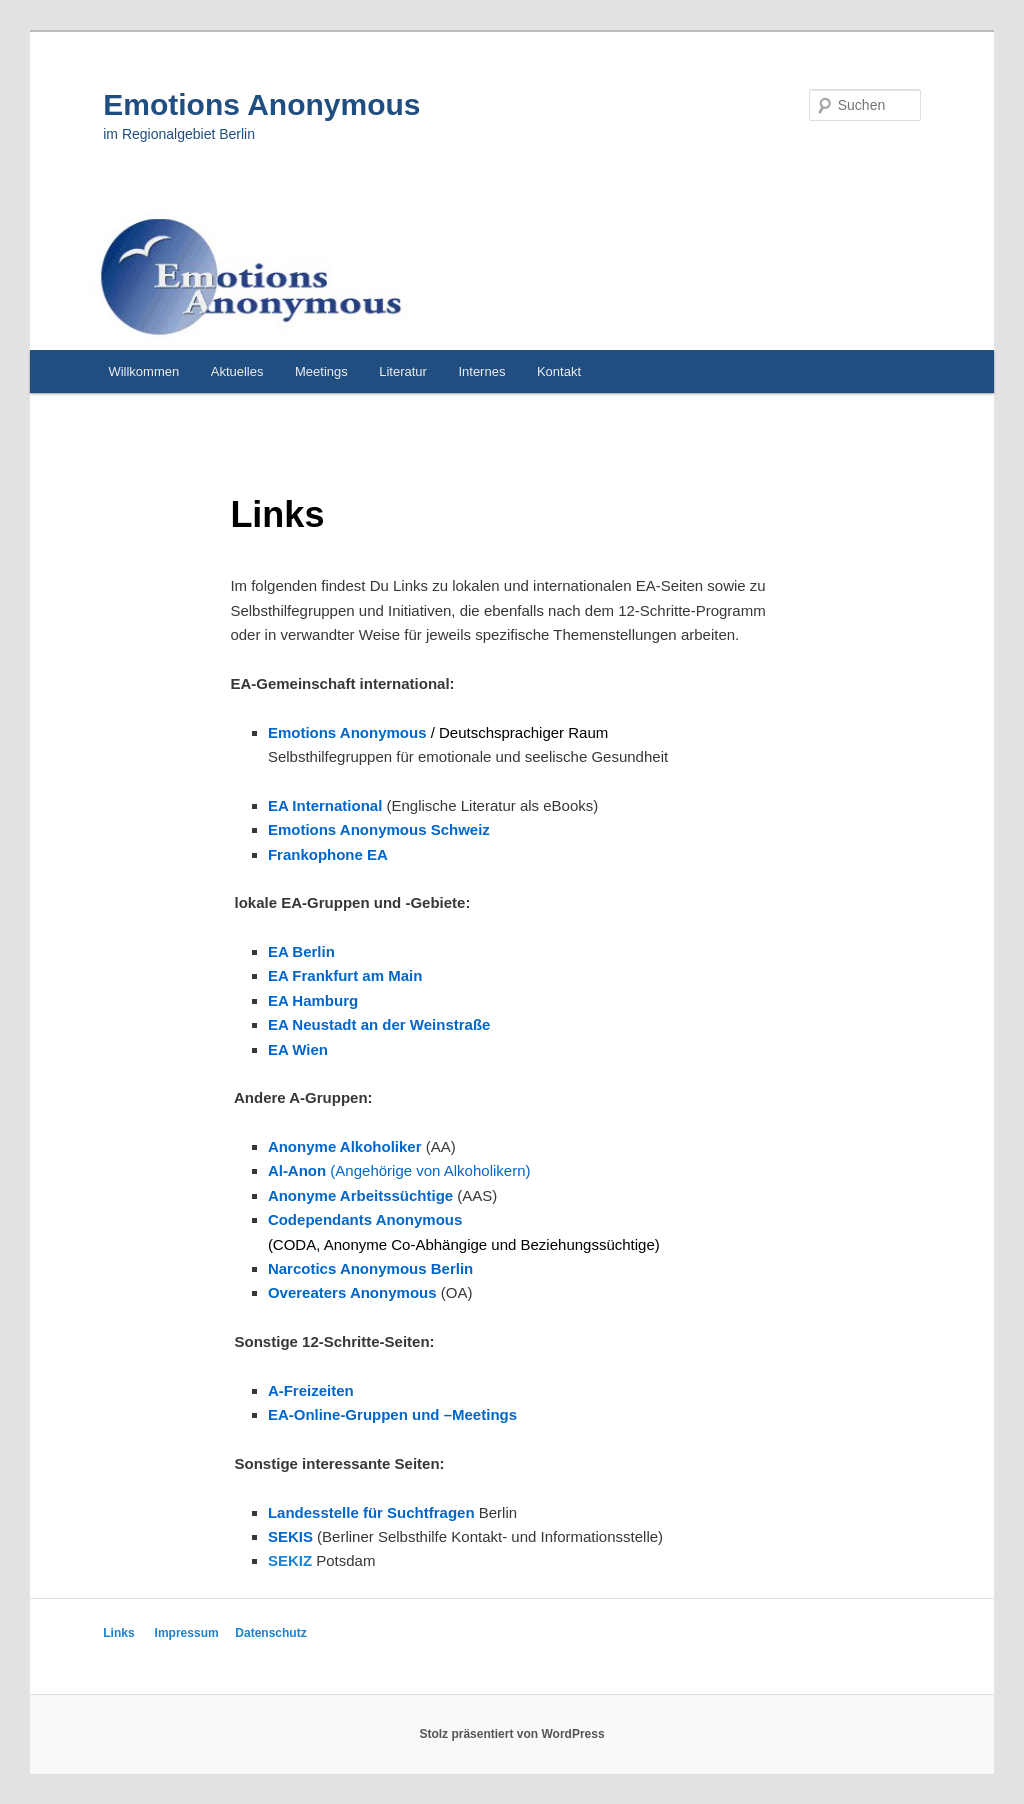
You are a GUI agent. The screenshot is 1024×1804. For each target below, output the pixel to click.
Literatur (403, 371)
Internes (481, 371)
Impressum (187, 1633)
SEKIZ (290, 1560)
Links (118, 1633)
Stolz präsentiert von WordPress (511, 1734)
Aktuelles (237, 371)
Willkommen (143, 371)
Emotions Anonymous (261, 104)
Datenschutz (270, 1633)
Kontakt (559, 371)
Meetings (321, 371)
